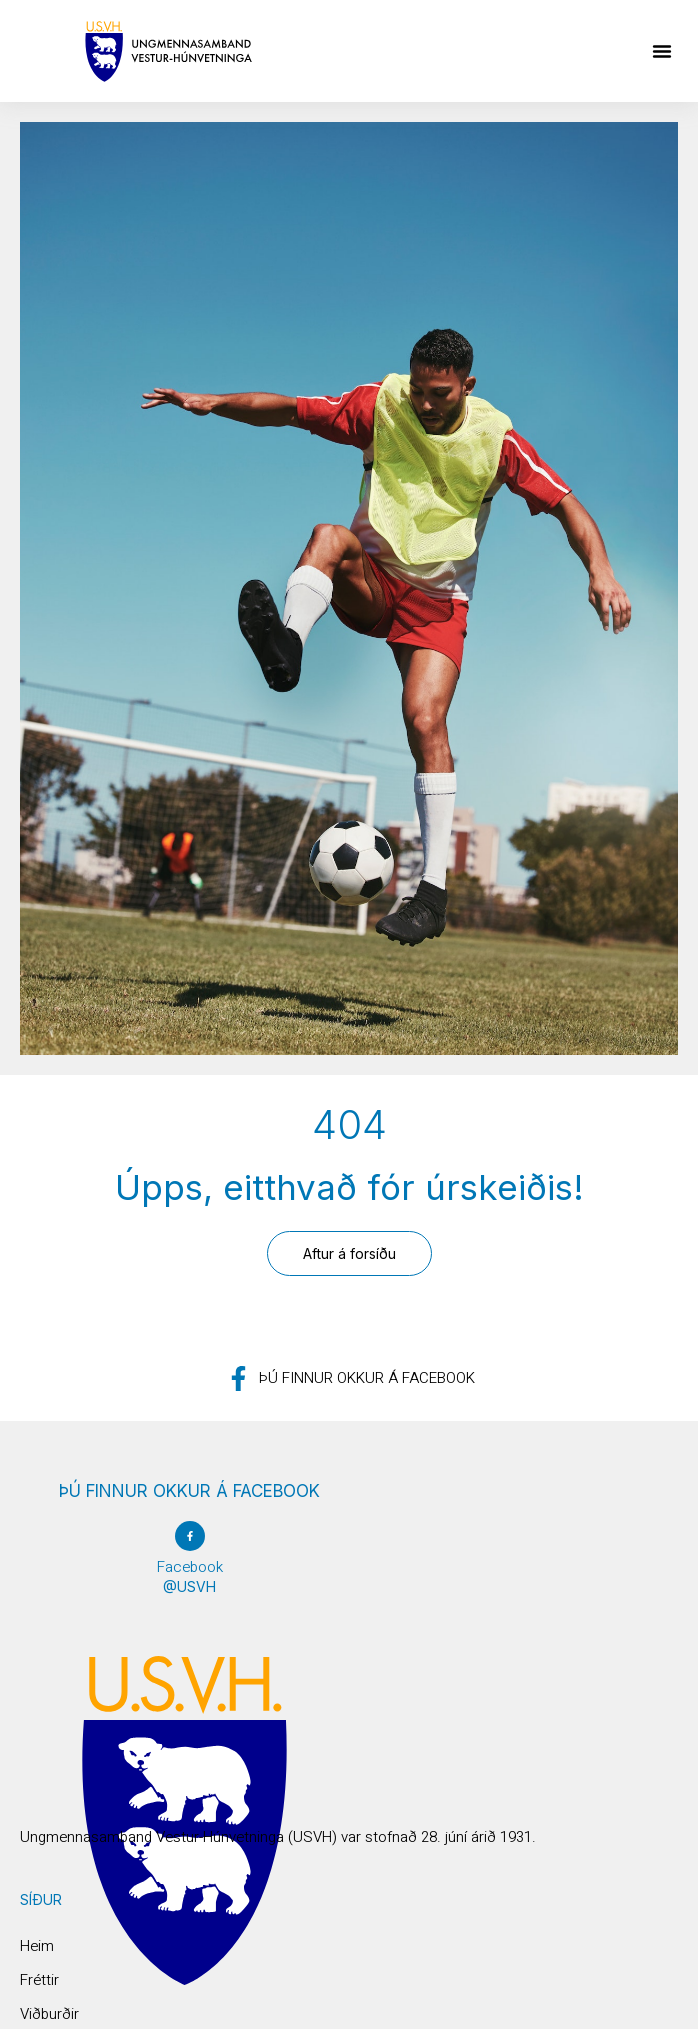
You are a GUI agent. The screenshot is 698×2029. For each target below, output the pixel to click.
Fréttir (39, 1980)
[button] (662, 51)
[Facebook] (190, 1536)
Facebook (190, 1567)
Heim (37, 1946)
